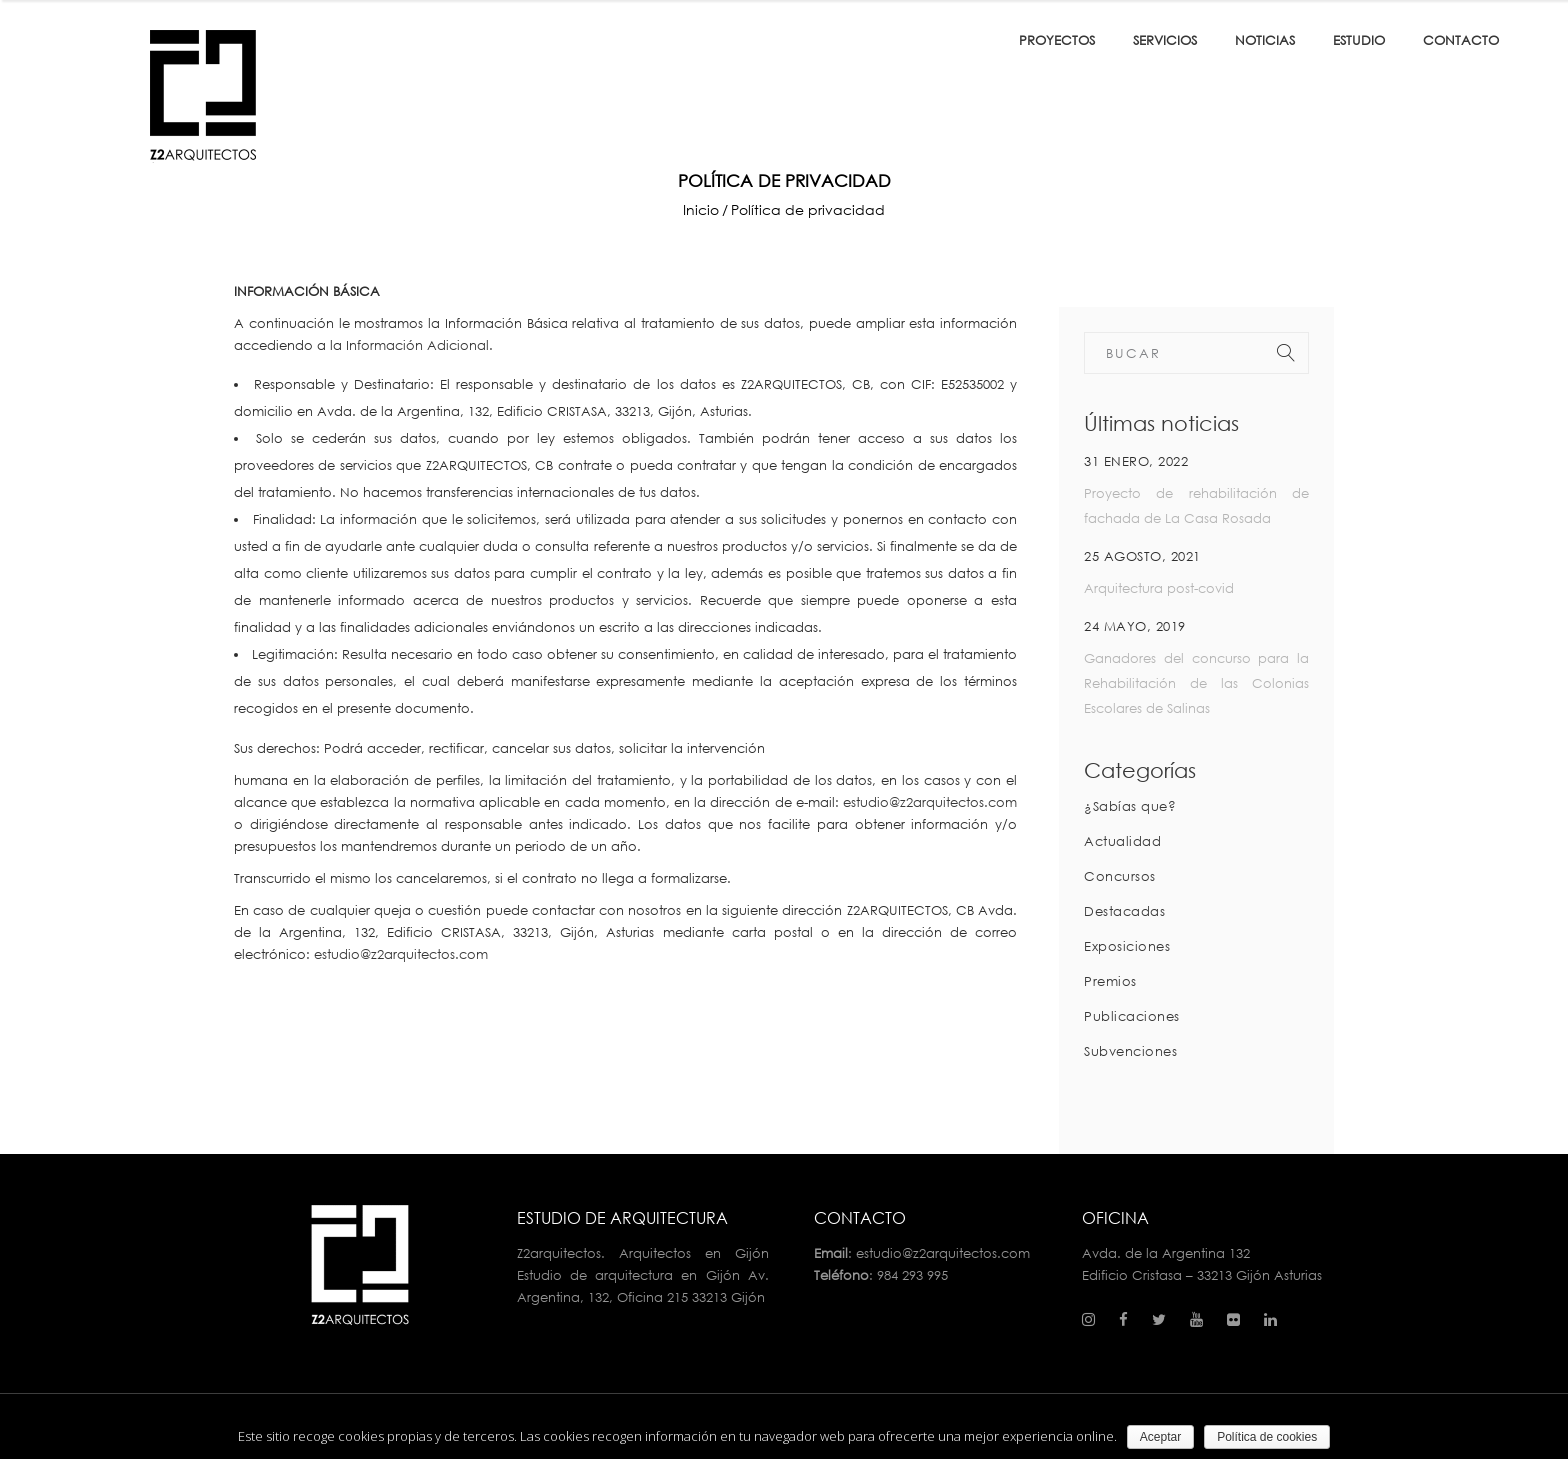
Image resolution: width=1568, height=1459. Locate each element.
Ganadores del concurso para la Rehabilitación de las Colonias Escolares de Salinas (1196, 683)
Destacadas (1124, 911)
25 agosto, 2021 (1142, 556)
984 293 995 (912, 1275)
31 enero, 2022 (1136, 461)
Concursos (1120, 876)
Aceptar (1160, 1437)
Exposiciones (1127, 946)
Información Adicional (417, 345)
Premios (1110, 981)
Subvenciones (1130, 1051)
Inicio (701, 210)
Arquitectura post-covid (1159, 588)
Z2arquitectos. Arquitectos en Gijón (643, 1253)
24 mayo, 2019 (1135, 626)
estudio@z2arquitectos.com (930, 802)
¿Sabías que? (1130, 806)
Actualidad (1122, 841)
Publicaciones (1132, 1016)
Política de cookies (1267, 1437)
